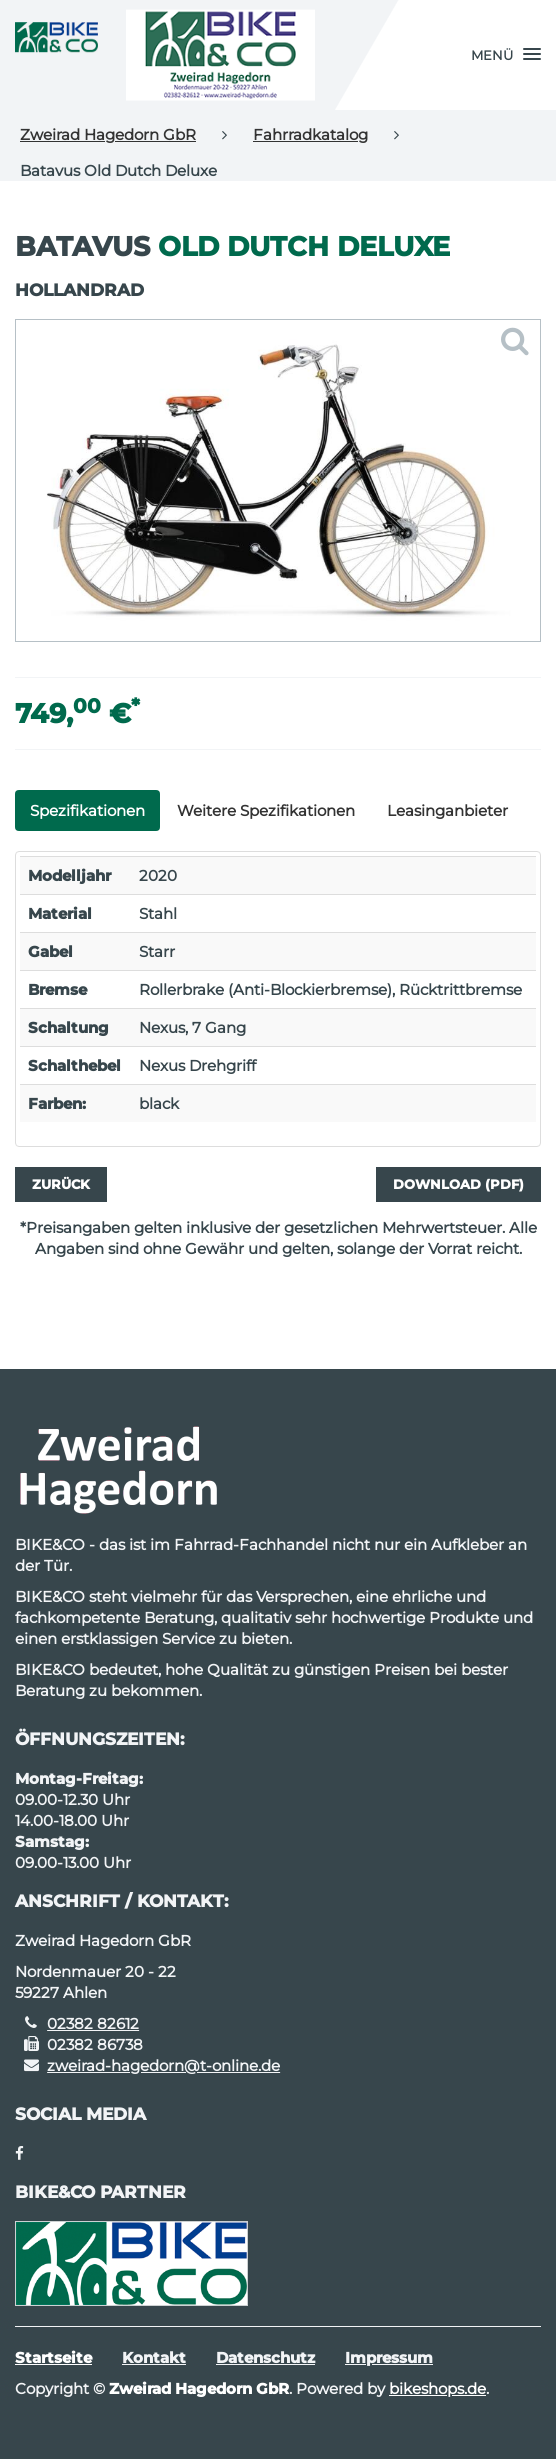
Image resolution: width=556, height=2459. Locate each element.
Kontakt (154, 2357)
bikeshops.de (437, 2388)
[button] (506, 55)
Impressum (389, 2357)
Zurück (61, 1184)
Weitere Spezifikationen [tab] (266, 810)
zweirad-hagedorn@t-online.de (163, 2065)
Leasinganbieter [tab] (447, 810)
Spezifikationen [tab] (87, 810)
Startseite (53, 2357)
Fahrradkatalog (310, 134)
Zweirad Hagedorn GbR (108, 134)
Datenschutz (265, 2357)
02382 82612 (93, 2023)
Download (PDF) (458, 1184)
